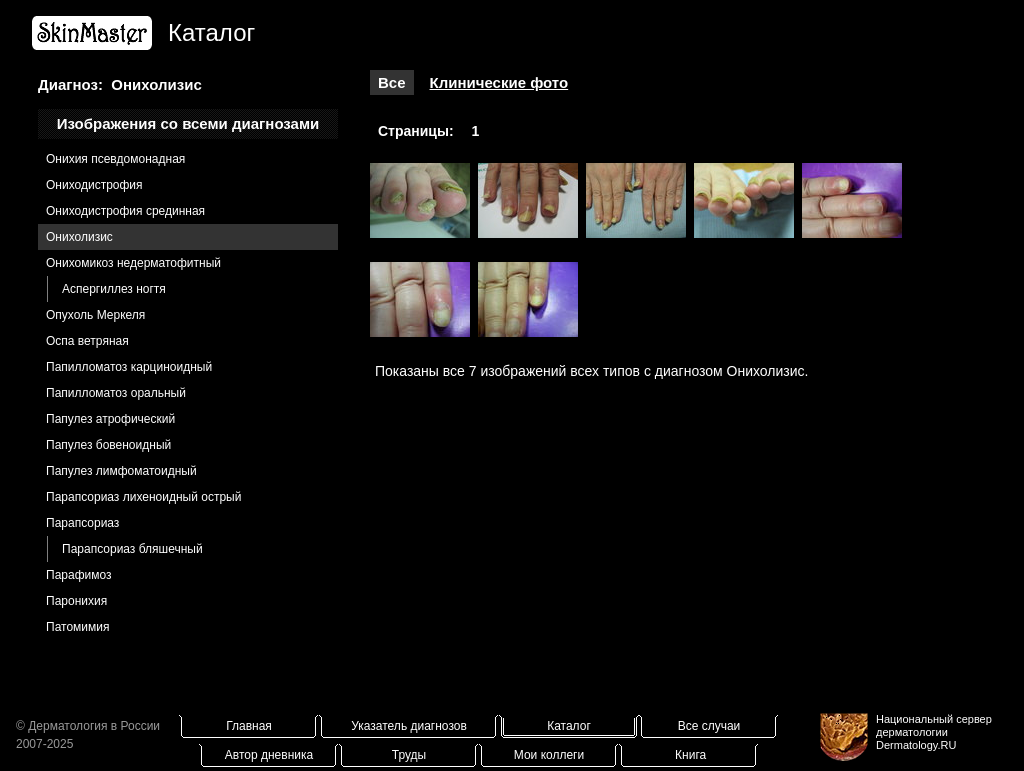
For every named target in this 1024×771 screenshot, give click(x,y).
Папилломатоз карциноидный (129, 367)
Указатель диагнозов (409, 726)
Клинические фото (499, 82)
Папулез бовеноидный (108, 445)
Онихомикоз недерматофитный (133, 263)
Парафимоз (79, 575)
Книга (690, 755)
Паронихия (76, 601)
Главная (249, 726)
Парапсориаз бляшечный (132, 549)
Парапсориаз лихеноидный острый (143, 497)
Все (392, 82)
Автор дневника (269, 755)
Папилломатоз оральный (116, 393)
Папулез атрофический (110, 419)
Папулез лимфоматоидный (121, 471)
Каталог (569, 726)
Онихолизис (79, 237)
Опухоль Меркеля (95, 315)
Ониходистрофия (94, 185)
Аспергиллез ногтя (114, 289)
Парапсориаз (82, 523)
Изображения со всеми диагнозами (188, 123)
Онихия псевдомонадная (115, 159)
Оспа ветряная (87, 341)
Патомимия (77, 627)
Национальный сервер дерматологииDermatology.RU (934, 732)
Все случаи (709, 726)
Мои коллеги (549, 755)
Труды (409, 755)
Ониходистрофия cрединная (125, 211)
